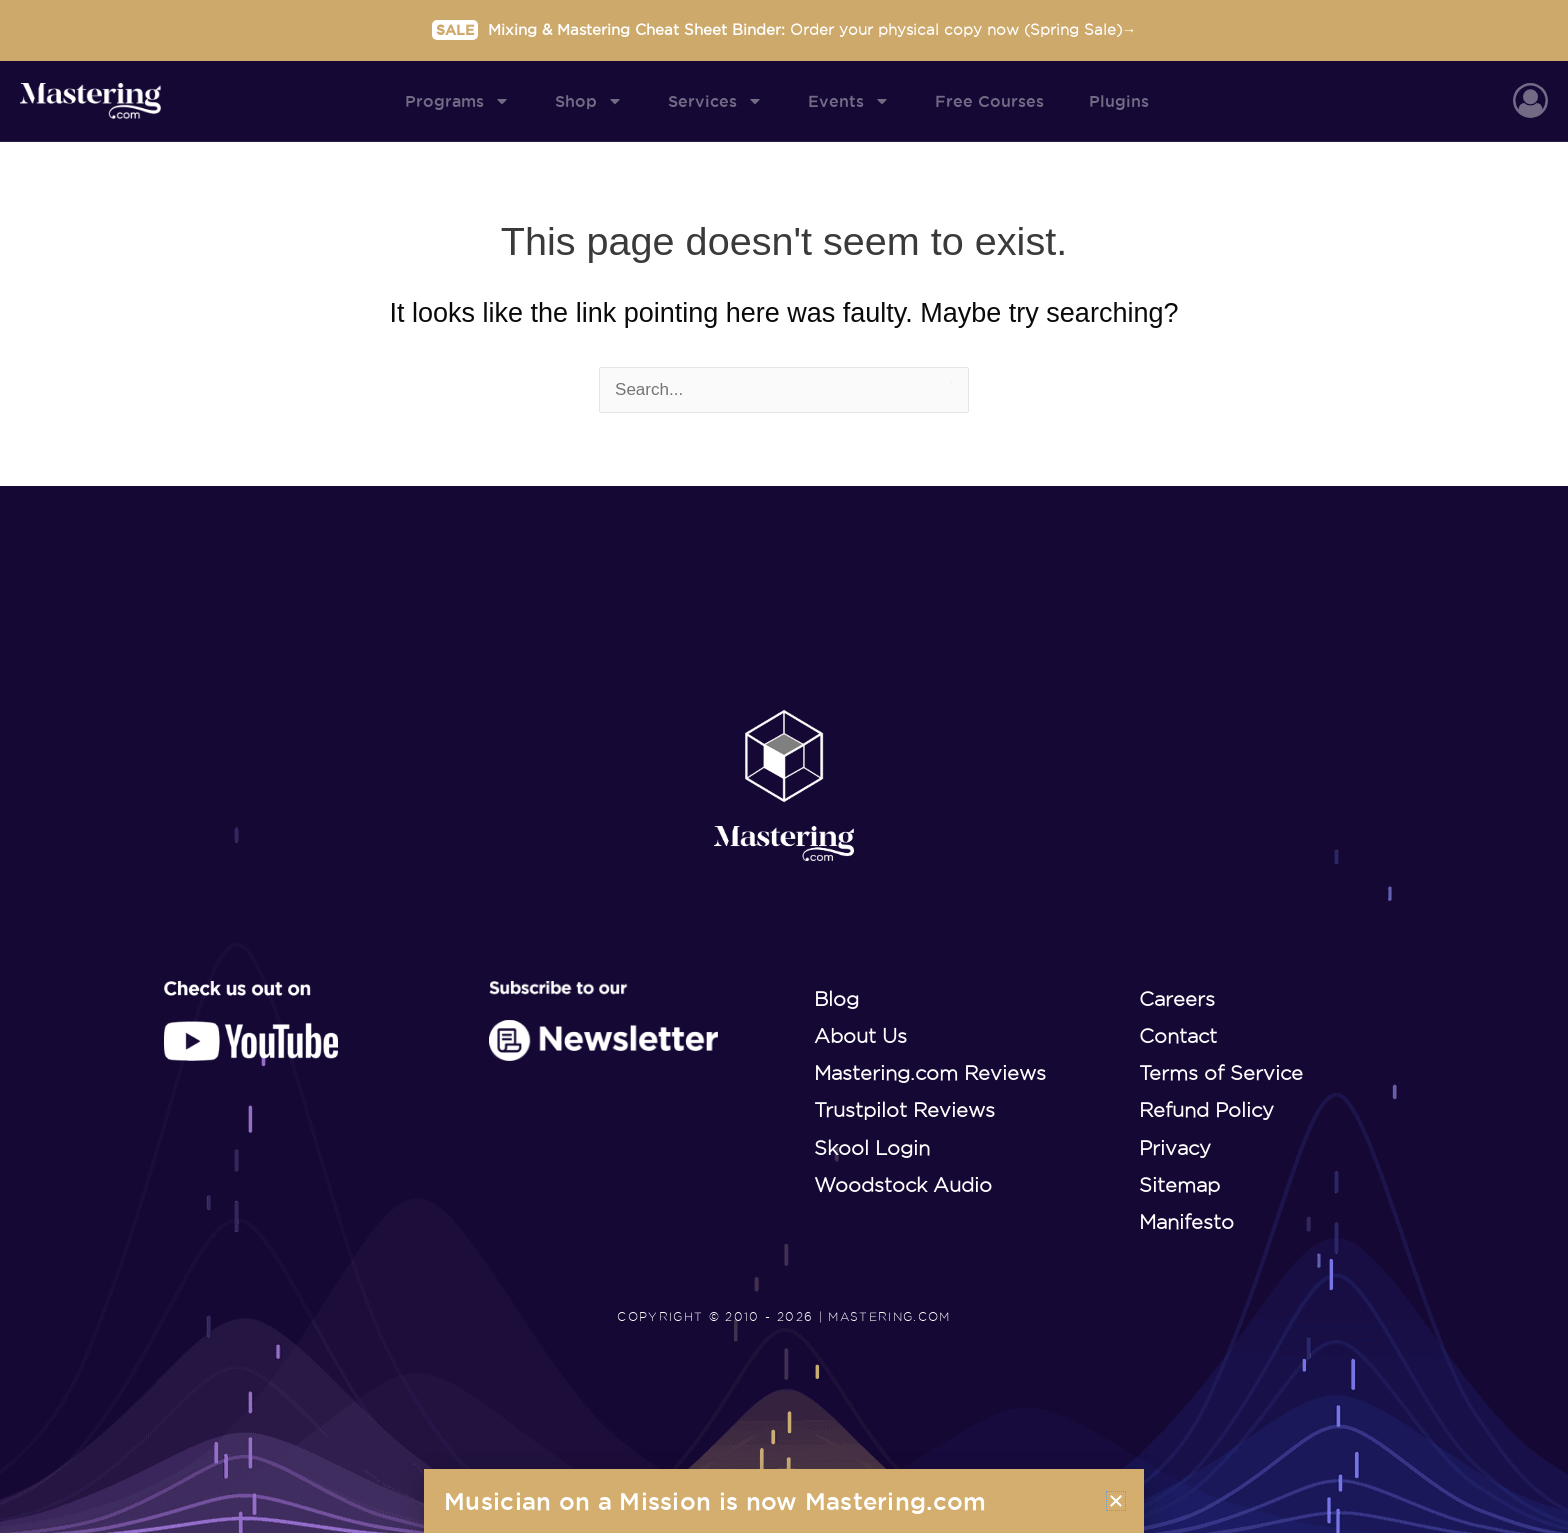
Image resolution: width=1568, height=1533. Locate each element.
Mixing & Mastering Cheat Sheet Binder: (784, 28)
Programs (457, 101)
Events (849, 101)
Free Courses (989, 101)
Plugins (1119, 101)
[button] (1116, 1501)
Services (715, 101)
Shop (589, 101)
